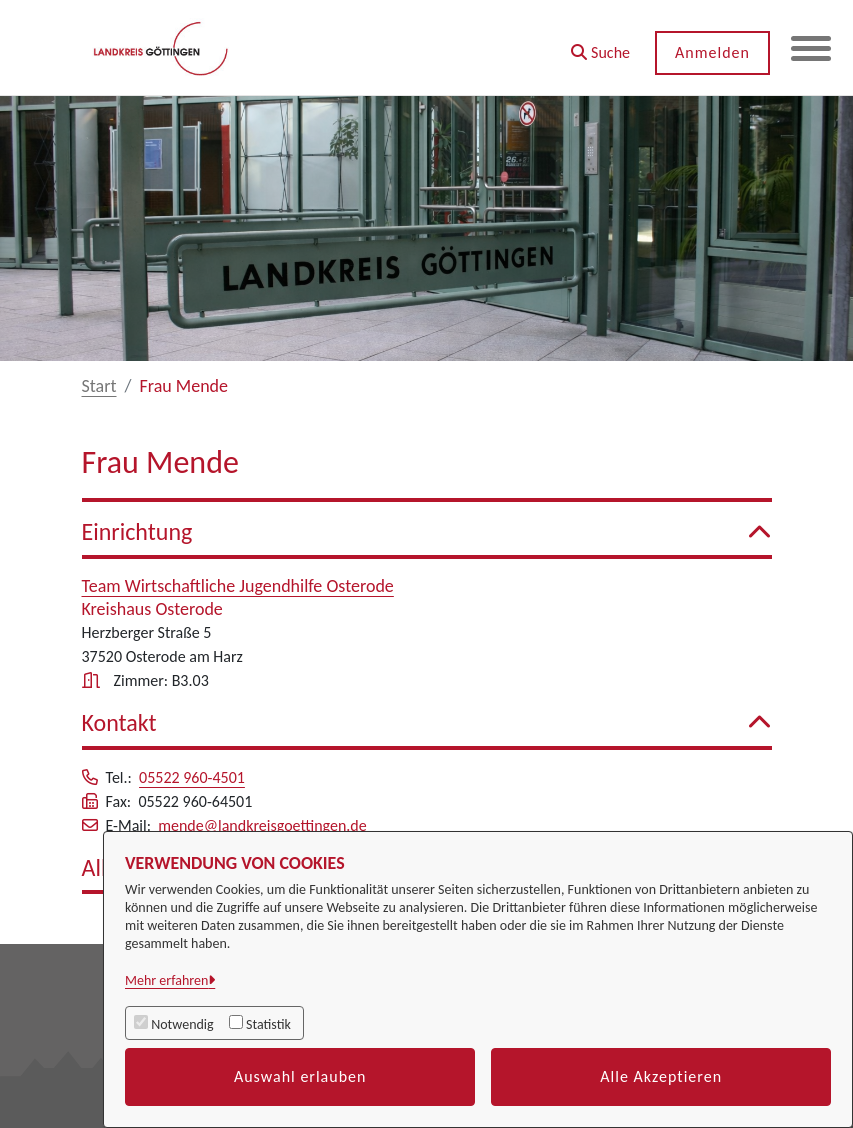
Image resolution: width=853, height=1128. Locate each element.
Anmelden (712, 52)
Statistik (268, 1024)
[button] (600, 45)
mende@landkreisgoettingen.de (262, 825)
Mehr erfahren (166, 980)
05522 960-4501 (192, 777)
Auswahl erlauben (300, 1076)
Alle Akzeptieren (661, 1076)
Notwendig (182, 1024)
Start (99, 386)
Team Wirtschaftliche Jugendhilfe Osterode (238, 586)
